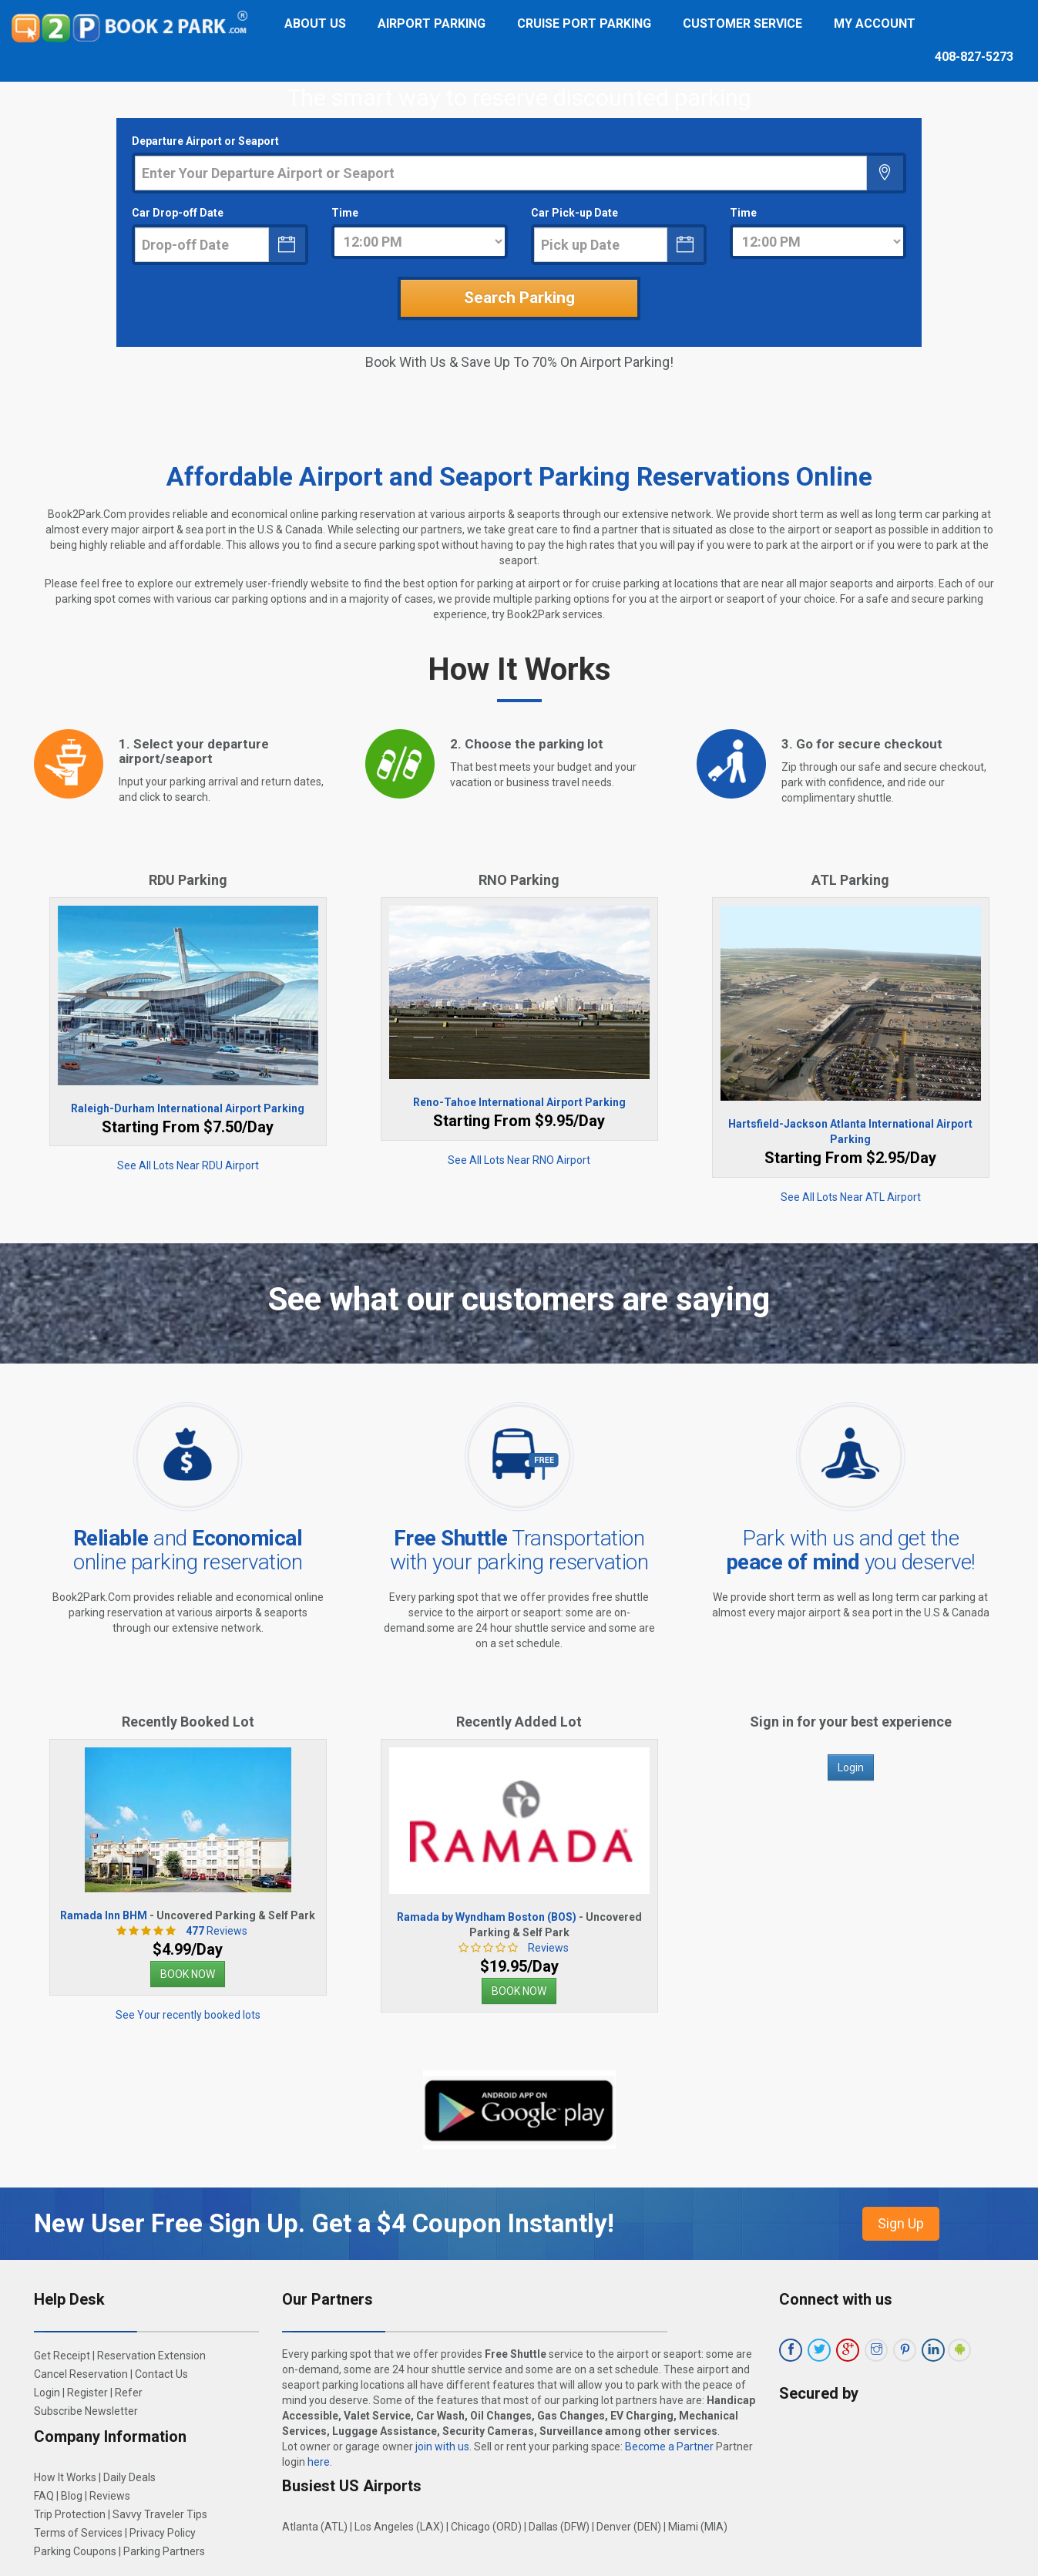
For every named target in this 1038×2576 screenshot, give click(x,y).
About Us (315, 23)
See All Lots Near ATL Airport (851, 1197)
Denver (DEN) (628, 2527)
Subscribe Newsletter (86, 2411)
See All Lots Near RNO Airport (519, 1160)
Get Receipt (62, 2355)
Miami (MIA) (697, 2527)
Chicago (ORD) (486, 2527)
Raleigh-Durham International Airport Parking (187, 1108)
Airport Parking (431, 23)
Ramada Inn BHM (103, 1915)
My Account (874, 23)
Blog (71, 2496)
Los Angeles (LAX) (399, 2527)
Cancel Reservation (81, 2374)
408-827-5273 (974, 56)
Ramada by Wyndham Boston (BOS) (486, 1917)
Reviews (212, 1931)
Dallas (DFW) (559, 2527)
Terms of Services (78, 2533)
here (318, 2462)
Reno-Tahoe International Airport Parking (519, 1102)
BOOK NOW (187, 1974)
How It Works (65, 2477)
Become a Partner (669, 2446)
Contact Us (161, 2374)
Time (344, 213)
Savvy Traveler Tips (160, 2514)
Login (851, 1767)
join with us (442, 2446)
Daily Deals (129, 2477)
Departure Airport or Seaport (205, 141)
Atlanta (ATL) (315, 2527)
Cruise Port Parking (584, 23)
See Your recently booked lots (188, 2015)
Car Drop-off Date (177, 213)
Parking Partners (164, 2551)
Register (87, 2392)
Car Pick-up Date (574, 213)
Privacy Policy (162, 2533)
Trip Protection (70, 2514)
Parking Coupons (75, 2551)
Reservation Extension (151, 2355)
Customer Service (742, 23)
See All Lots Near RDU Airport (188, 1165)
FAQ (44, 2496)
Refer (129, 2392)
